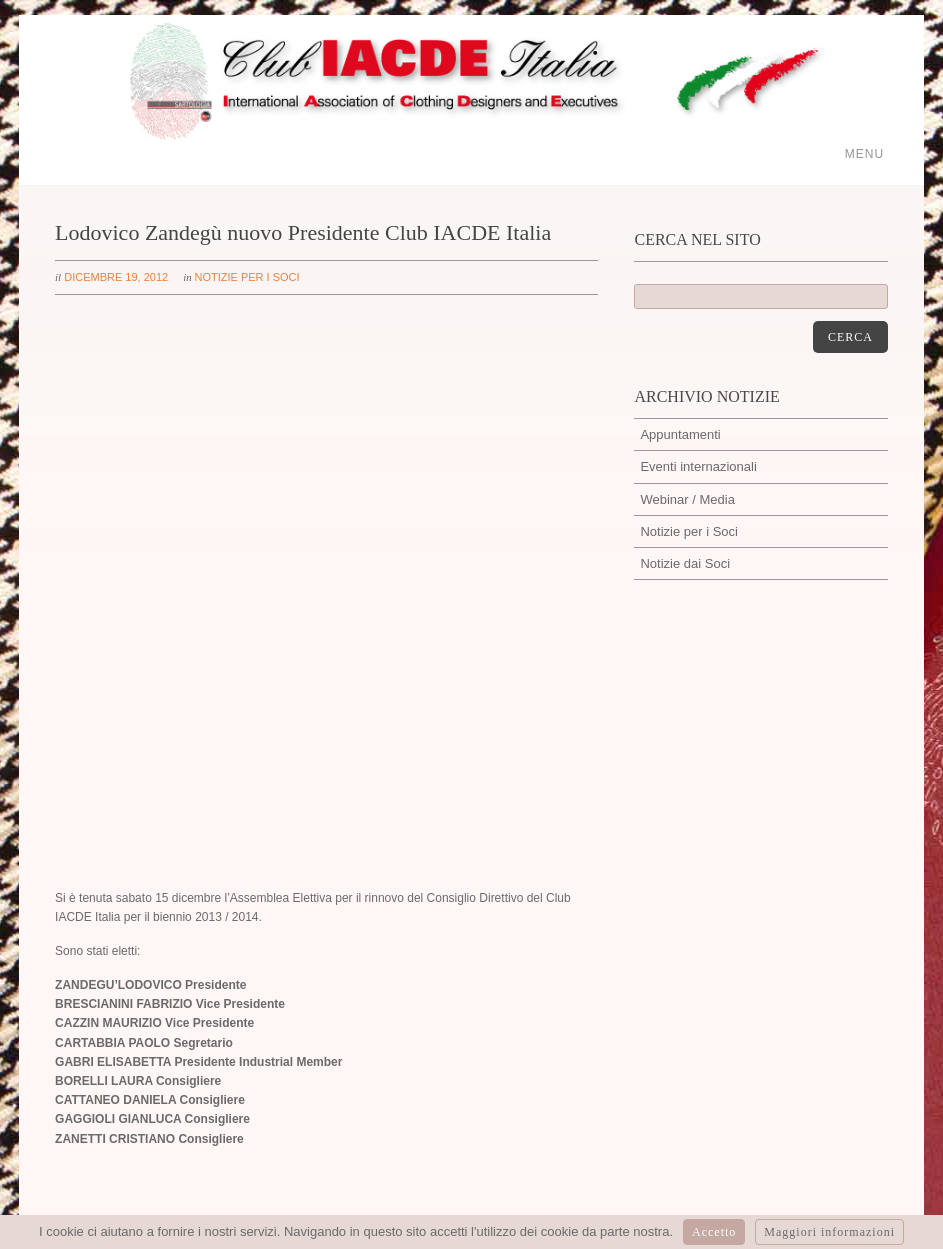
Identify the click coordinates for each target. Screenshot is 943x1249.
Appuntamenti (680, 434)
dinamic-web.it (845, 1202)
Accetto (714, 1232)
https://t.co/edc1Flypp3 (770, 917)
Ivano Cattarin (96, 983)
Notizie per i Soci (247, 277)
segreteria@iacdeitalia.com (350, 932)
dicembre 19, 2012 (116, 277)
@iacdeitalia (741, 993)
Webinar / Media (687, 499)
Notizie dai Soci (685, 563)
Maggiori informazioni (829, 1232)
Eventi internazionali (698, 466)
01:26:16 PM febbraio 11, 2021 (793, 938)
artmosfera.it (691, 1202)
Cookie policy (836, 1044)
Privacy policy (745, 1044)
